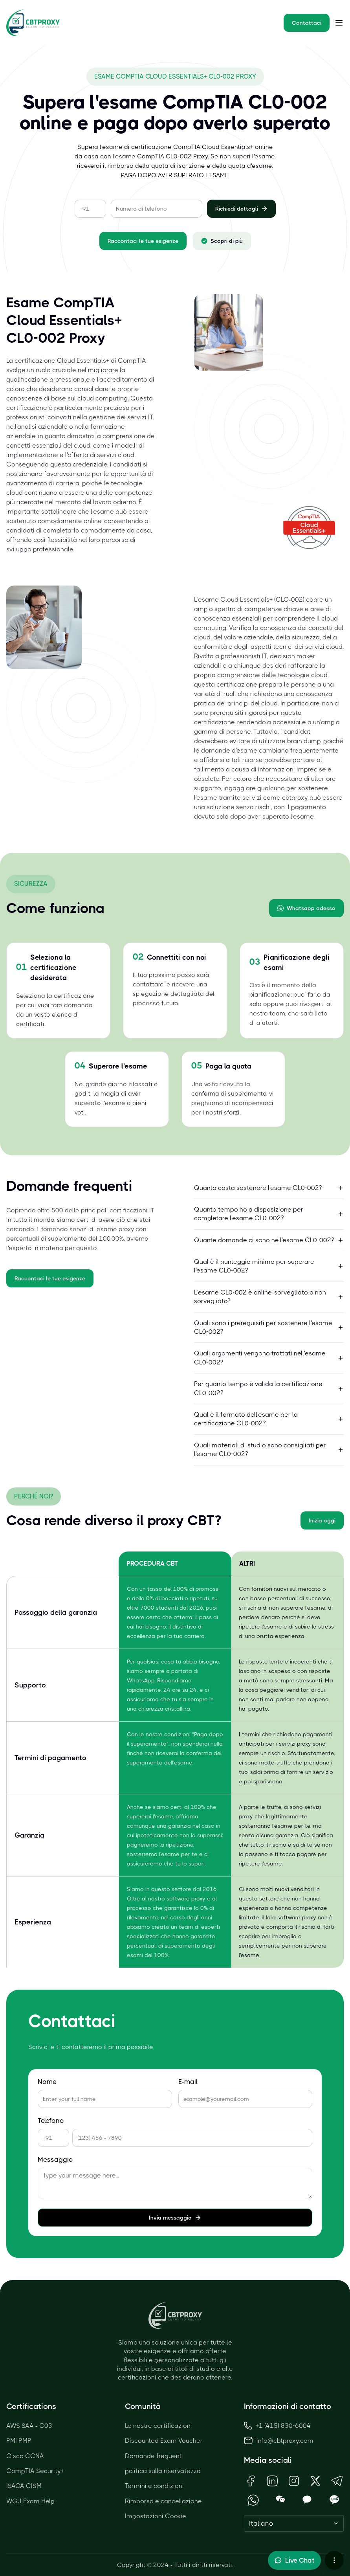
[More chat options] (334, 2560)
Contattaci (306, 23)
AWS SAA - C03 (29, 2425)
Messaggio (55, 2159)
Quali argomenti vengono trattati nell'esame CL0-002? (269, 1358)
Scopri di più (222, 241)
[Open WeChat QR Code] (280, 2500)
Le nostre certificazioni (158, 2425)
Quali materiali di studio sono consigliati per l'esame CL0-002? (269, 1449)
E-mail (188, 2081)
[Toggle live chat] (294, 2560)
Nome (47, 2081)
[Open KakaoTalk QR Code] (307, 2500)
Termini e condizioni (154, 2486)
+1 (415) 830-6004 (277, 2426)
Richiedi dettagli (241, 209)
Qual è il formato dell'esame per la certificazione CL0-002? (269, 1419)
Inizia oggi (322, 1520)
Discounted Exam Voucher (164, 2440)
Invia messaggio (175, 2217)
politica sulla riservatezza (163, 2471)
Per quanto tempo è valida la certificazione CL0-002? (269, 1388)
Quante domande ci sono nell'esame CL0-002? (269, 1240)
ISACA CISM (24, 2486)
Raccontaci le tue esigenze (143, 241)
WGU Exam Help (30, 2501)
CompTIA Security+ (35, 2471)
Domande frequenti (154, 2456)
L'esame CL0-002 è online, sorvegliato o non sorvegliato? (269, 1297)
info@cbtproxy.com (285, 2440)
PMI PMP (18, 2440)
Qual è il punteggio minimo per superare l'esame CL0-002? (269, 1266)
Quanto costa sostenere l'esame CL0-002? (269, 1188)
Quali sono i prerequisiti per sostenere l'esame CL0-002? (269, 1327)
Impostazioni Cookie (155, 2516)
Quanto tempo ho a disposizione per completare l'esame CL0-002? (269, 1214)
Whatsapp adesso (306, 908)
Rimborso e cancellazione (163, 2501)
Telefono (51, 2120)
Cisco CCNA (25, 2456)
